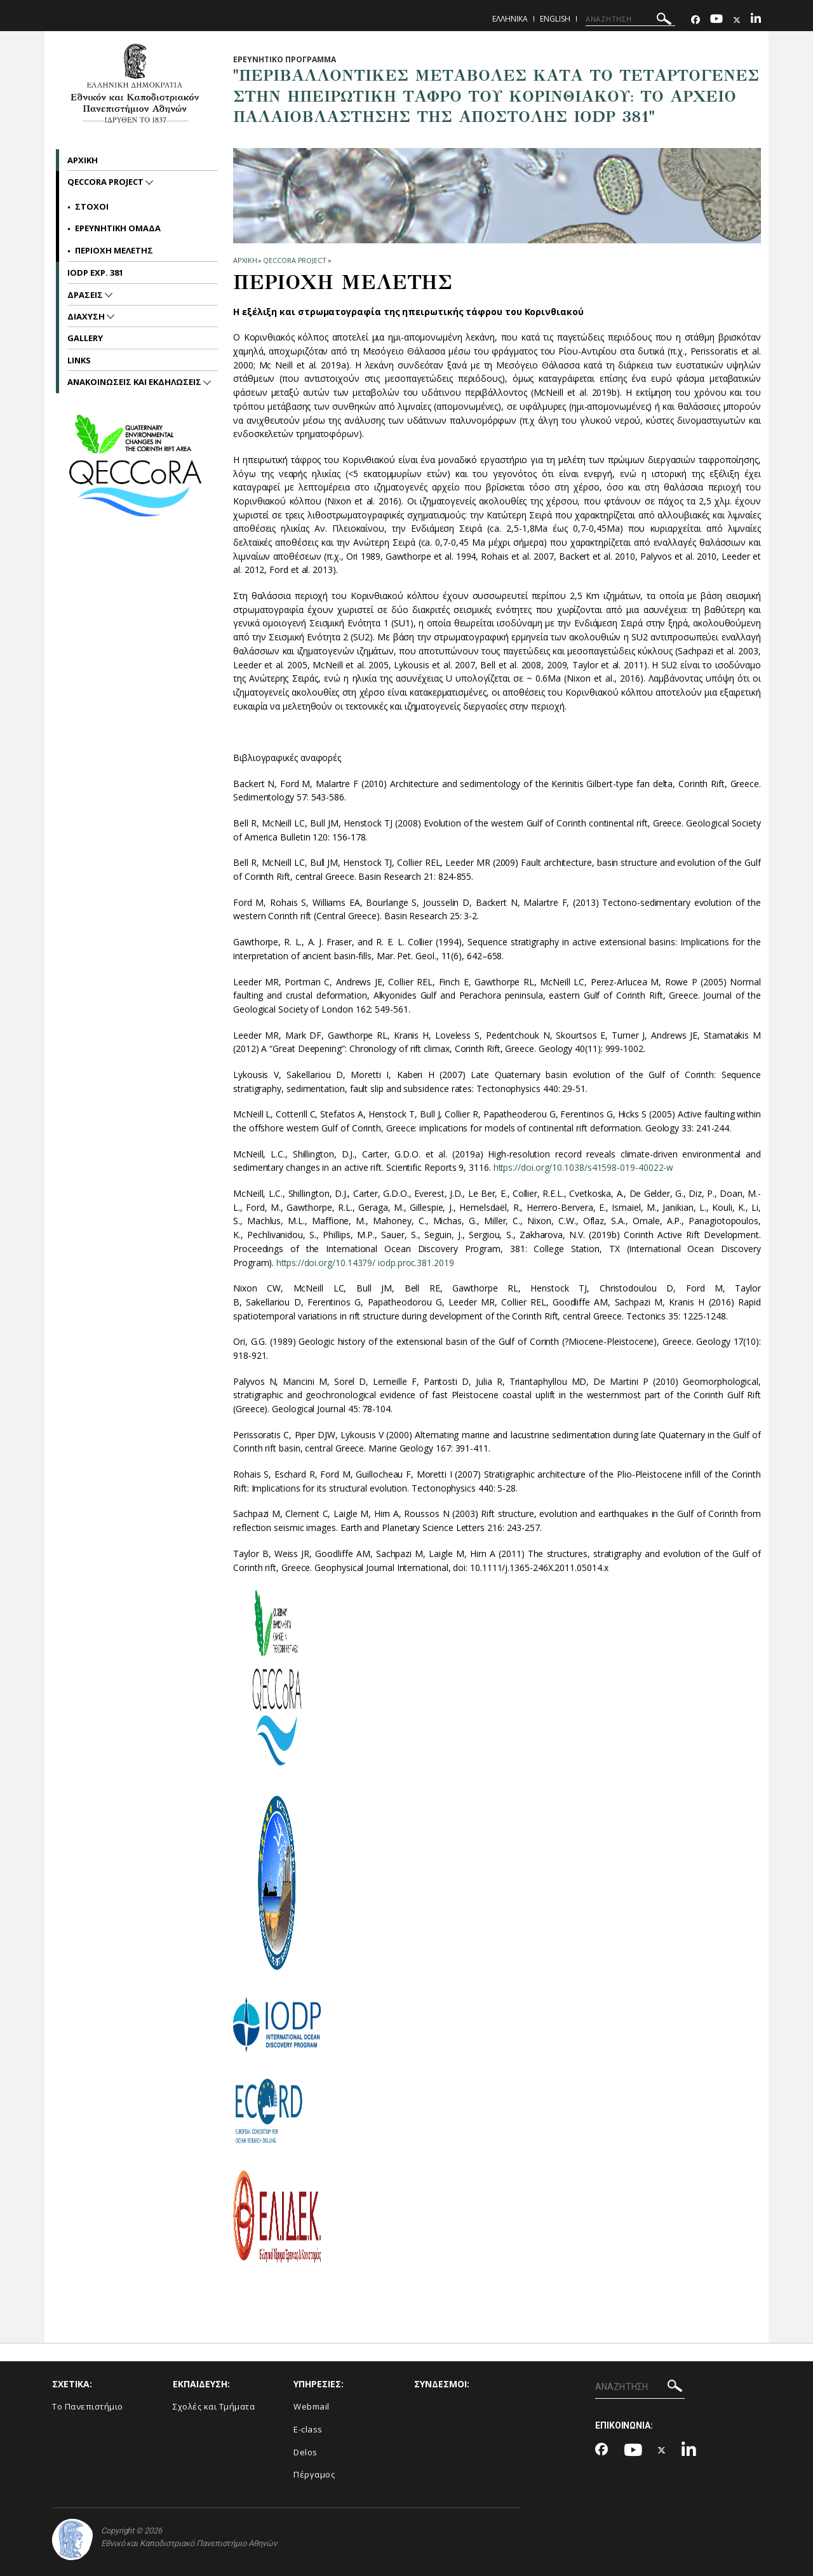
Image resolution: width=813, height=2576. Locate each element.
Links (79, 360)
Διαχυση (87, 316)
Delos (305, 2452)
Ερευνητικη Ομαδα (118, 228)
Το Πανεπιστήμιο (87, 2406)
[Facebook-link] (695, 20)
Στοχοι (92, 206)
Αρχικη (82, 160)
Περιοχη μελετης (114, 250)
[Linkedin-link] (756, 20)
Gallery (85, 338)
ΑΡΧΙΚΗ (245, 260)
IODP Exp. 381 (95, 272)
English (555, 18)
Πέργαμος (314, 2474)
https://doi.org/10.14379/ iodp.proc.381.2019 (365, 1263)
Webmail (311, 2406)
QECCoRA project (294, 260)
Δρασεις (86, 294)
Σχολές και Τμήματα (214, 2406)
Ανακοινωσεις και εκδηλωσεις (135, 382)
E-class (308, 2429)
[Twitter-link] (737, 20)
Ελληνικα (510, 18)
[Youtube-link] (716, 20)
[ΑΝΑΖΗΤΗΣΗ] (630, 19)
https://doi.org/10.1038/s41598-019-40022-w (584, 1167)
